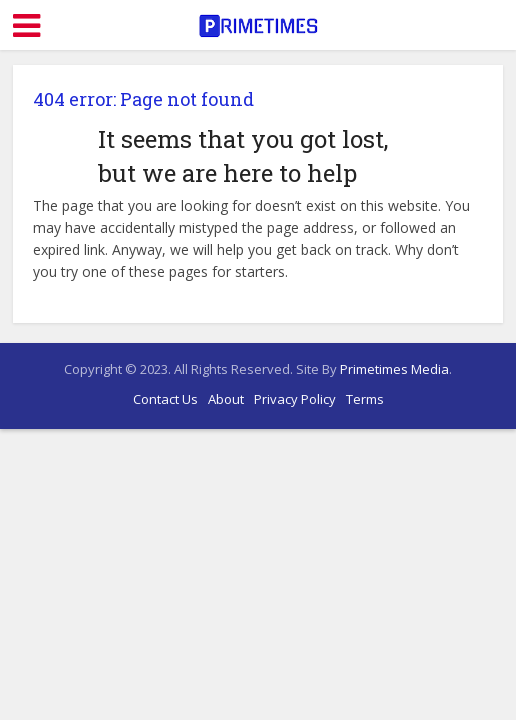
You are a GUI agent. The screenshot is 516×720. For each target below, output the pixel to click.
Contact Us (165, 399)
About (226, 399)
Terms (365, 399)
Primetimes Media (394, 369)
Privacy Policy (295, 399)
